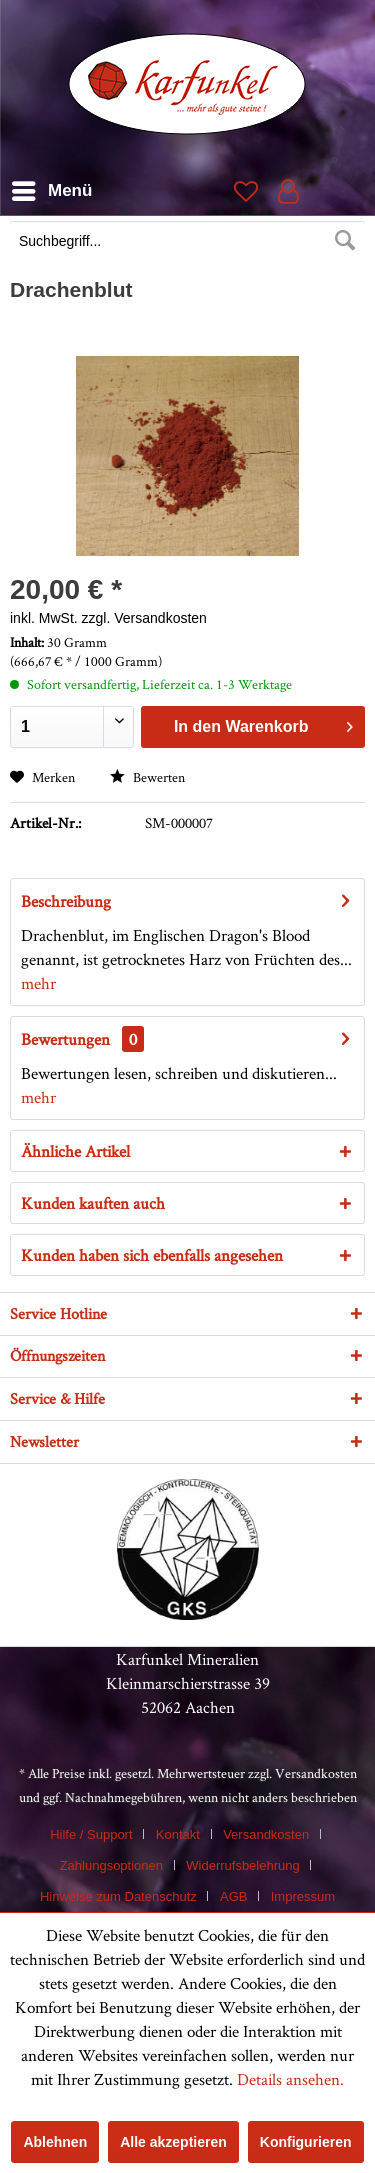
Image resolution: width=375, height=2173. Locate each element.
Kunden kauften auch (93, 1203)
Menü (52, 187)
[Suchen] (345, 241)
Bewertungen (65, 1039)
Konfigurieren (306, 2142)
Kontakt (178, 1834)
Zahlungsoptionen (111, 1865)
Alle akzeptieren (173, 2142)
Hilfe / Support (91, 1834)
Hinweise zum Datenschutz (118, 1896)
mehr (38, 983)
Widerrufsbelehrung (242, 1865)
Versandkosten (316, 1773)
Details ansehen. (290, 2079)
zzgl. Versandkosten (144, 618)
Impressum (303, 1896)
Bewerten (147, 777)
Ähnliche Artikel (75, 1151)
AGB (233, 1896)
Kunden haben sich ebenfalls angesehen (152, 1255)
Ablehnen (55, 2142)
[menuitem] (187, 243)
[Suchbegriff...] (187, 241)
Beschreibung (66, 901)
